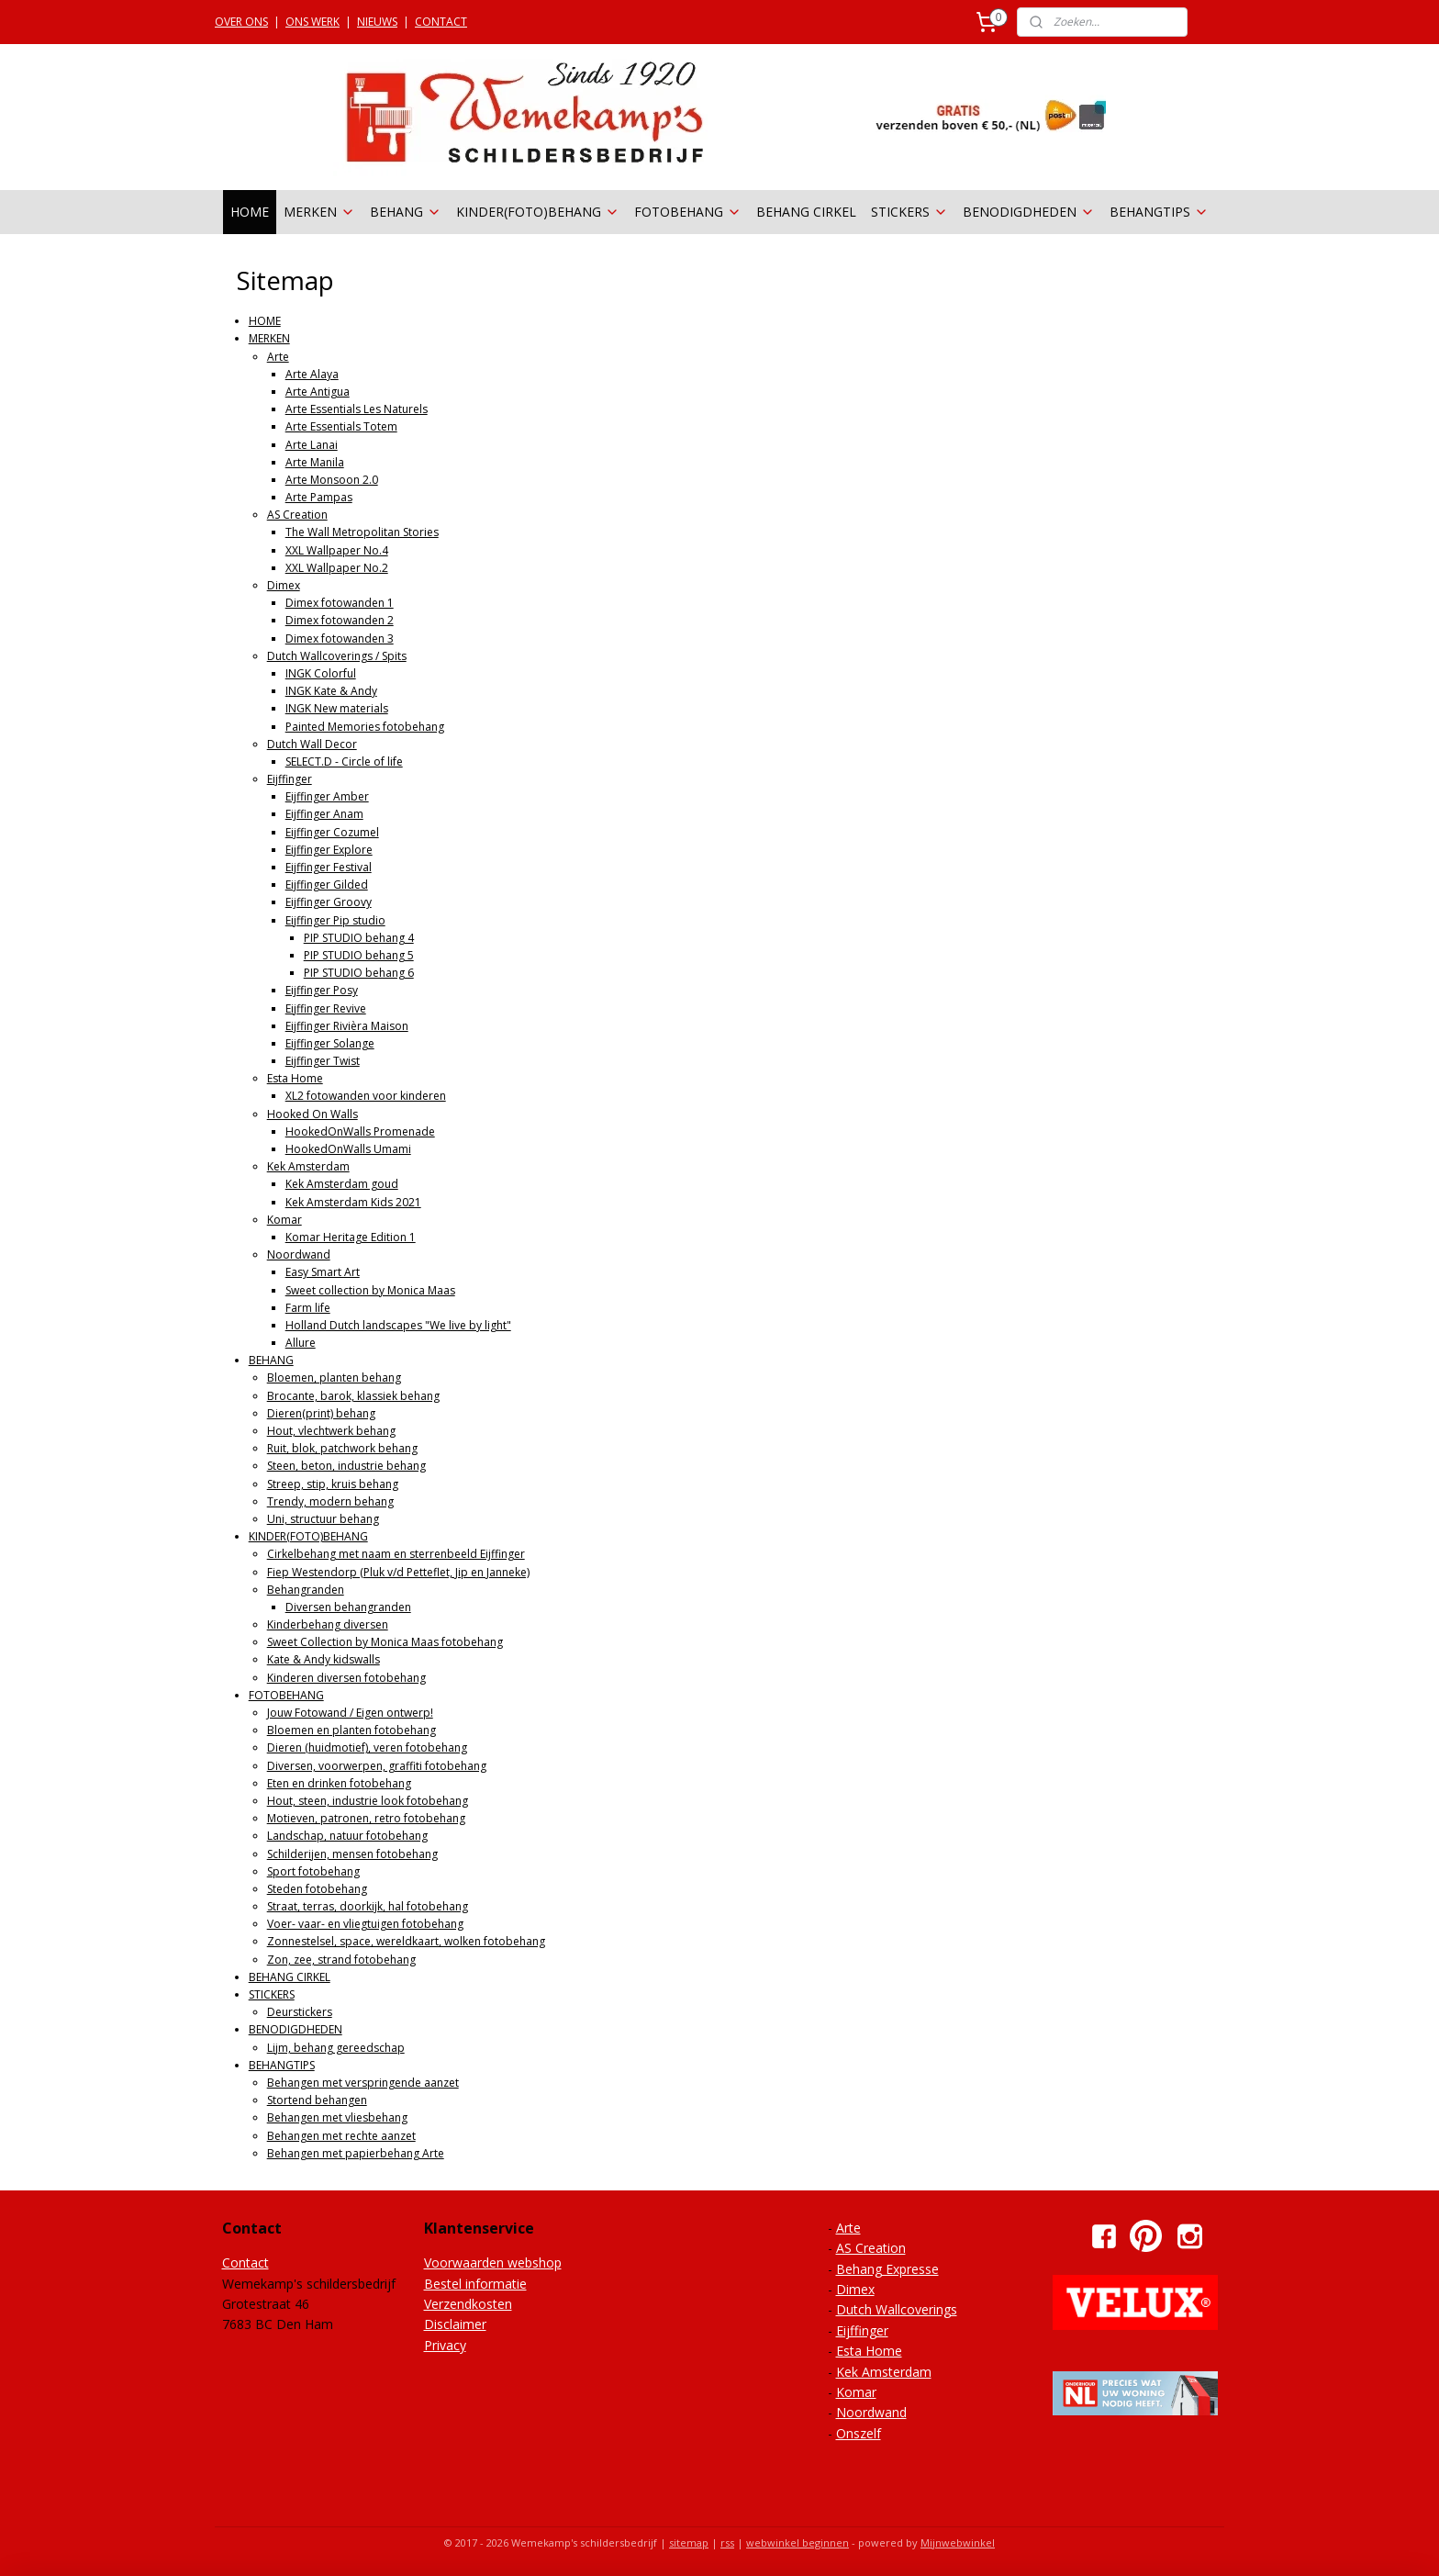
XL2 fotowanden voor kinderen (365, 1095)
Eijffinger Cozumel (332, 832)
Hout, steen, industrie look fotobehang (367, 1801)
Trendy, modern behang (330, 1501)
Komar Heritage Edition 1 (350, 1237)
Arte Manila (314, 462)
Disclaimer (455, 2324)
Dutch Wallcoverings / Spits (337, 656)
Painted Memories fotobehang (364, 726)
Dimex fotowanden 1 (339, 602)
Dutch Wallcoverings (896, 2309)
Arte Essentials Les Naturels (356, 409)
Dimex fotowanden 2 (339, 620)
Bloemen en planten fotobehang (351, 1730)
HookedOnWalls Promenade (360, 1131)
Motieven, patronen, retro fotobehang (366, 1818)
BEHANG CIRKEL (806, 211)
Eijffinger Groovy (328, 902)
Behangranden (305, 1589)
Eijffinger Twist (322, 1061)
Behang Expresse (887, 2269)
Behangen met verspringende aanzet (363, 2082)
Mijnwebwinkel (957, 2542)
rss (727, 2542)
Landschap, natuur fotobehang (347, 1835)
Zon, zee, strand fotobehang (341, 1959)
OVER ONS (241, 21)
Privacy (445, 2345)
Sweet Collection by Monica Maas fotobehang (385, 1642)
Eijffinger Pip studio (335, 920)
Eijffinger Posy (321, 990)
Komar (284, 1219)
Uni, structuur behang (323, 1519)
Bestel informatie (475, 2283)
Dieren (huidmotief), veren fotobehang (367, 1747)
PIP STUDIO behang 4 (359, 938)
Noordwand (298, 1254)
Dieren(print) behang (321, 1413)
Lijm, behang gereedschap (336, 2047)
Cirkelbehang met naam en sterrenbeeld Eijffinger (396, 1554)
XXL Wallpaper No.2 (336, 568)
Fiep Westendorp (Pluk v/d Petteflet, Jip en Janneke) (398, 1572)
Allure (300, 1342)
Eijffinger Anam (324, 814)
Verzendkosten (468, 2304)
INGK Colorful (320, 673)
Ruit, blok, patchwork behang (342, 1448)
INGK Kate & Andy (331, 691)
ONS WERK (312, 21)
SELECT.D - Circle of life (344, 761)
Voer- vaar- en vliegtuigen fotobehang (365, 1924)
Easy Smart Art (322, 1272)
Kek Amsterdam (308, 1166)
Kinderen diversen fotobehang (346, 1678)
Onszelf (858, 2433)
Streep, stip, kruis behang (332, 1484)
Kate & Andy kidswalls (323, 1659)
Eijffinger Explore (329, 849)
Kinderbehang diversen (327, 1624)
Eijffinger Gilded (326, 884)
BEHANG (405, 211)
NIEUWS (377, 21)
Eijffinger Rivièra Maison (346, 1026)
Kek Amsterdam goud (341, 1184)
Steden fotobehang (317, 1889)
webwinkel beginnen (797, 2542)
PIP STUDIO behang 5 (359, 955)
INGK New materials (336, 708)
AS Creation (297, 514)
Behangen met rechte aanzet (341, 2136)
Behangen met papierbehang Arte (355, 2153)
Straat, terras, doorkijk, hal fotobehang (367, 1906)
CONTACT (441, 21)
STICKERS (909, 211)
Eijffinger (289, 779)
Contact (245, 2262)
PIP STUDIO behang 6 (359, 972)
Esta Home (295, 1078)
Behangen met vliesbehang (337, 2117)
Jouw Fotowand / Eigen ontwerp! (350, 1712)
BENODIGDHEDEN (1029, 211)
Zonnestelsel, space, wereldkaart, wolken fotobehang (406, 1941)
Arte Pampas (318, 497)
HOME (249, 211)
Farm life (307, 1308)
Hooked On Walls (312, 1114)
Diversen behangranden (348, 1607)
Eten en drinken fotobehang (339, 1783)
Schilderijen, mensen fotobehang (352, 1854)
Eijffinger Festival (328, 867)
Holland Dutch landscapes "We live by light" (398, 1325)
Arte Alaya (312, 374)
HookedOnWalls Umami (348, 1149)
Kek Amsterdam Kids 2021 (353, 1202)
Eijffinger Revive (325, 1008)
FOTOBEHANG (688, 211)
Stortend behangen (317, 2100)
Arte (278, 356)
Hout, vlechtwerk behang (331, 1431)
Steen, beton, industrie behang (346, 1465)
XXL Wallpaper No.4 (336, 550)
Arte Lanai (311, 445)
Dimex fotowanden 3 (339, 638)
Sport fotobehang (313, 1871)
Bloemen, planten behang (334, 1377)
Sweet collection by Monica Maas (370, 1290)
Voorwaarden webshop (493, 2262)
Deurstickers (299, 2012)
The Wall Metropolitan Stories (362, 532)
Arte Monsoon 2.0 (331, 479)
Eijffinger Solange (329, 1043)
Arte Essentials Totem (341, 426)
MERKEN (319, 211)
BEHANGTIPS (1159, 211)
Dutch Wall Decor (312, 744)
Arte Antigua (317, 391)
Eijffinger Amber (327, 796)
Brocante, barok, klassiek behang (353, 1396)
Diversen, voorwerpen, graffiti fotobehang (376, 1766)
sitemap (688, 2542)
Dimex (283, 585)
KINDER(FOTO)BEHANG (537, 211)
